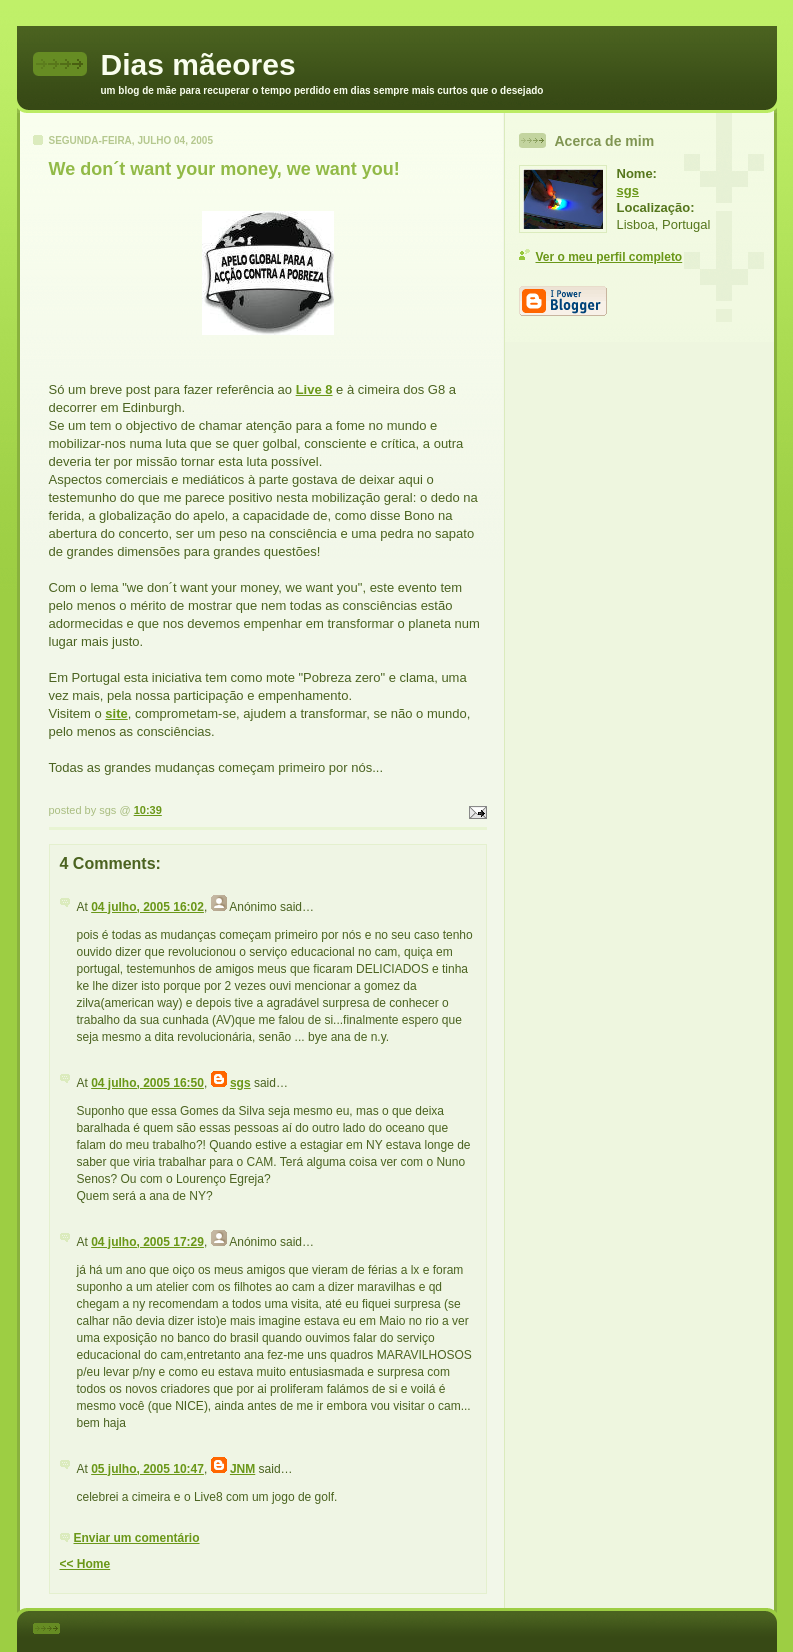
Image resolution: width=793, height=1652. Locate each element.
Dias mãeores (198, 64)
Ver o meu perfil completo (609, 257)
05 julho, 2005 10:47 (147, 1469)
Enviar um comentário (137, 1538)
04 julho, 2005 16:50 (147, 1083)
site (116, 713)
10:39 (148, 810)
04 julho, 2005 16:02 (147, 907)
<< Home (85, 1564)
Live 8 (314, 389)
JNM (242, 1469)
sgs (240, 1083)
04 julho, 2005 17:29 (147, 1242)
